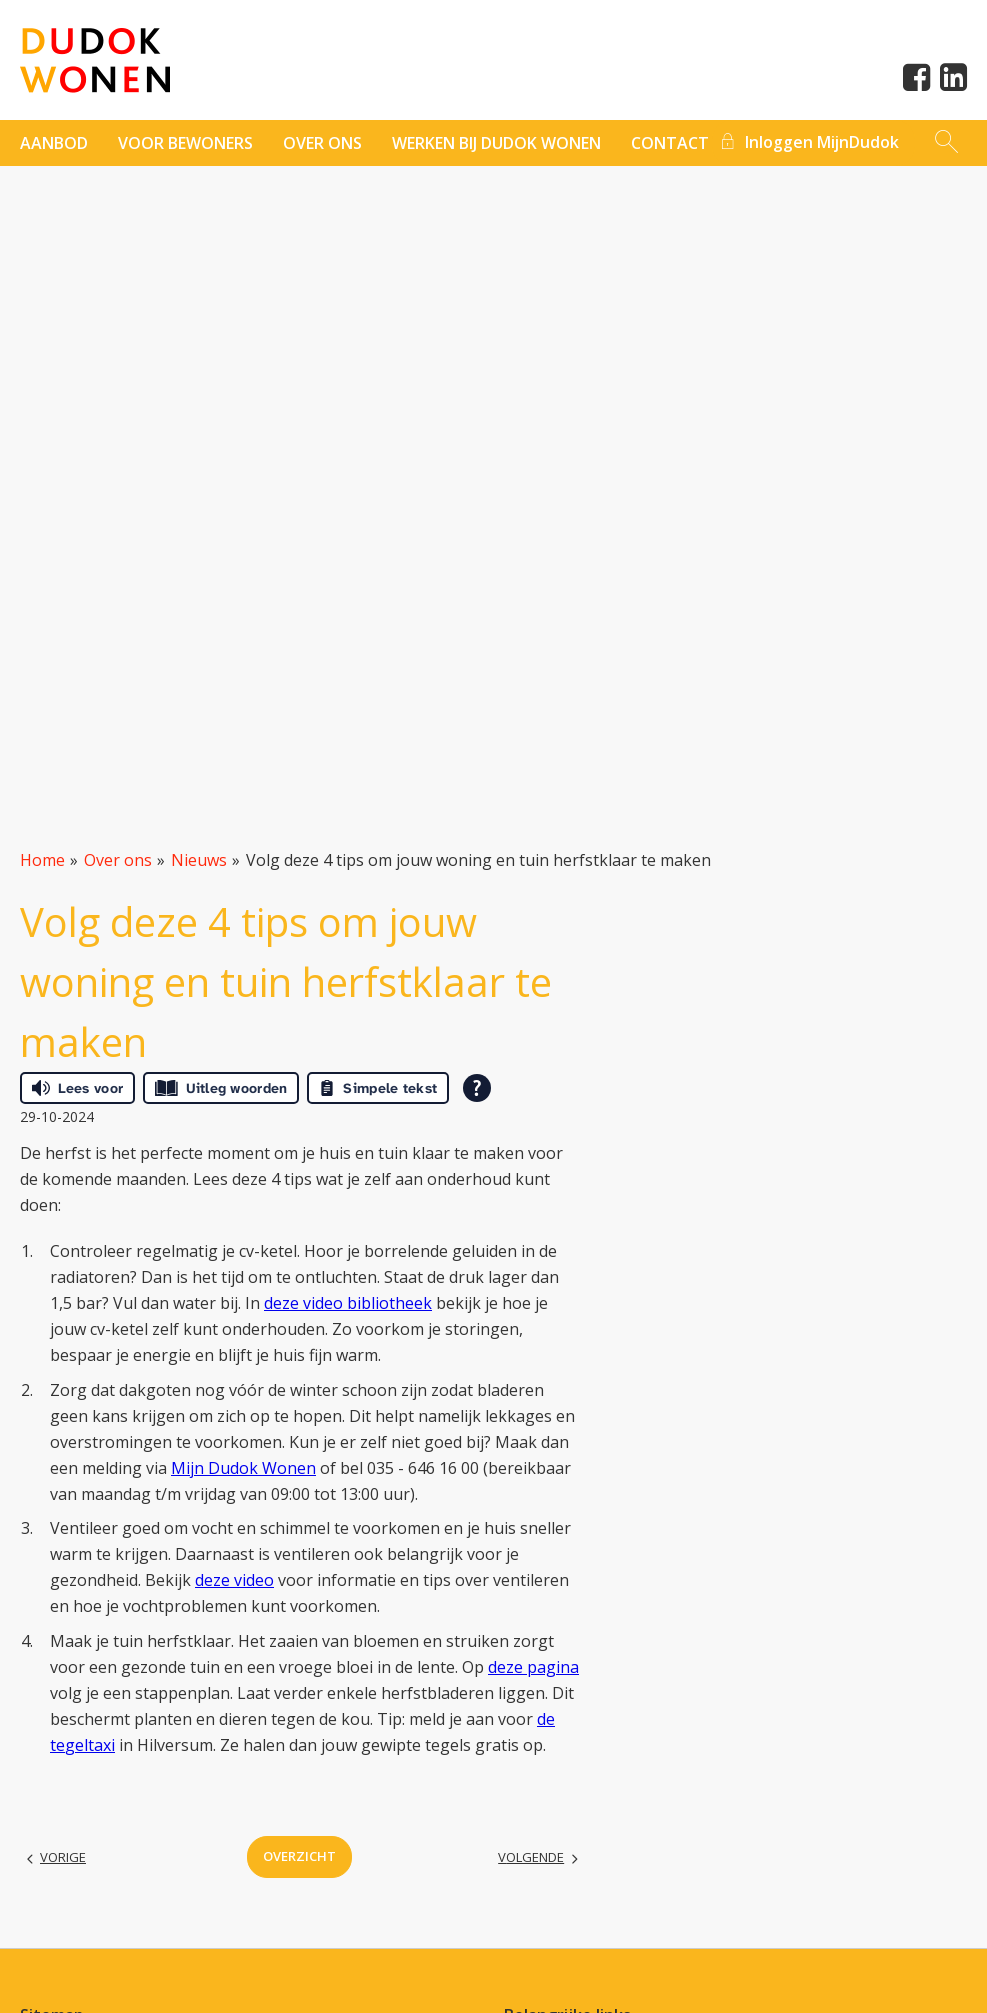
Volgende (531, 1857)
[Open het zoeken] (946, 143)
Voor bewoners (185, 143)
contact (670, 143)
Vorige (63, 1857)
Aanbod (54, 143)
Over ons (322, 143)
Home (42, 860)
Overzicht (299, 1856)
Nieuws (199, 860)
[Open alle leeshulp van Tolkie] (477, 1088)
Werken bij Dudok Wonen (496, 143)
